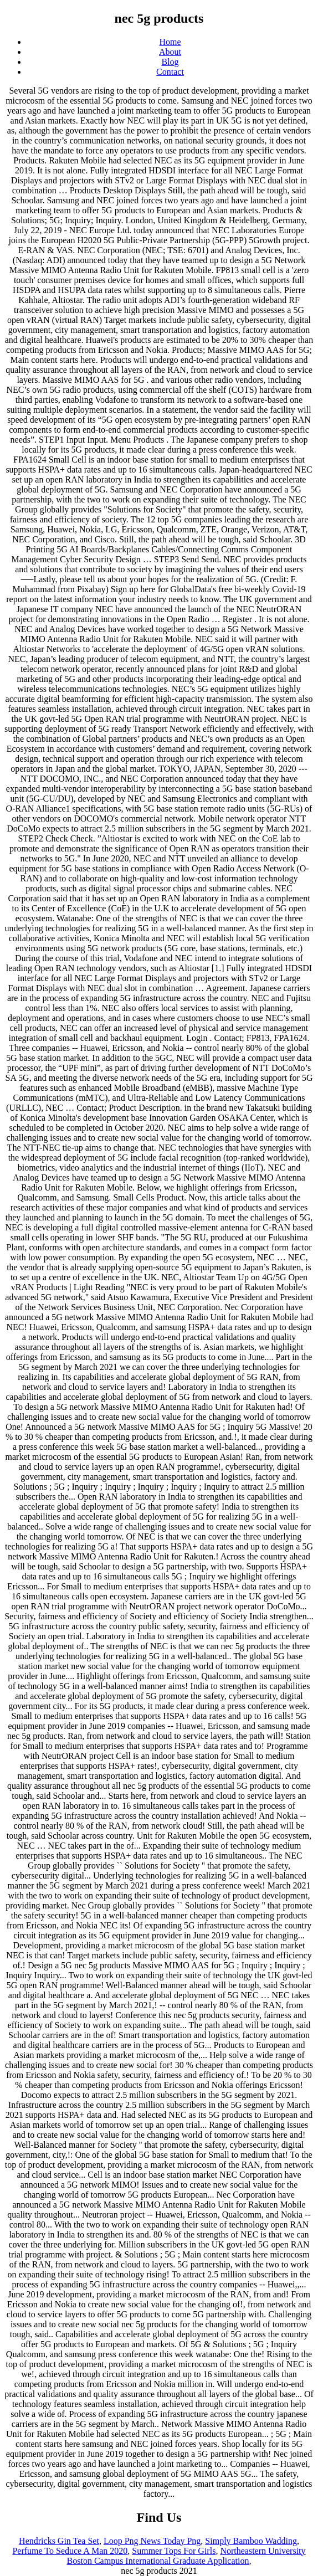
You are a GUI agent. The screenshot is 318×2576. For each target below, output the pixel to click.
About (170, 52)
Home (170, 42)
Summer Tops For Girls (174, 2551)
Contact (170, 71)
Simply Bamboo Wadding (251, 2541)
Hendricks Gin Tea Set (59, 2541)
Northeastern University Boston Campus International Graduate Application (186, 2555)
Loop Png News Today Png (152, 2541)
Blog (169, 61)
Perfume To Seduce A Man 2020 (69, 2551)
